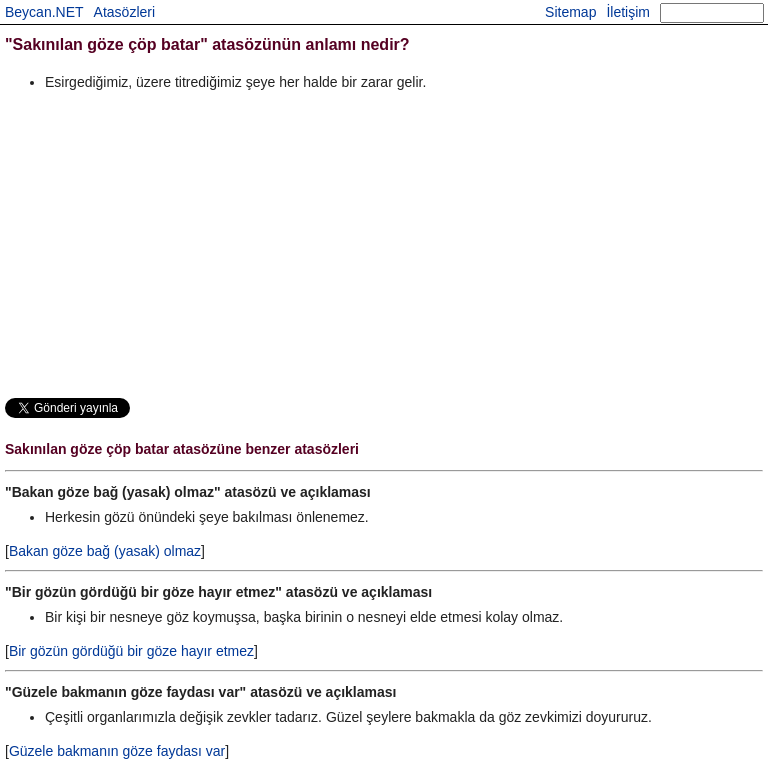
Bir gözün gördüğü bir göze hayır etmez (131, 651)
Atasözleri (124, 12)
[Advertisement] (384, 244)
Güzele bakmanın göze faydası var (117, 751)
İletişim (628, 12)
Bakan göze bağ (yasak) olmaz (105, 551)
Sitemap (570, 12)
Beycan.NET (44, 12)
